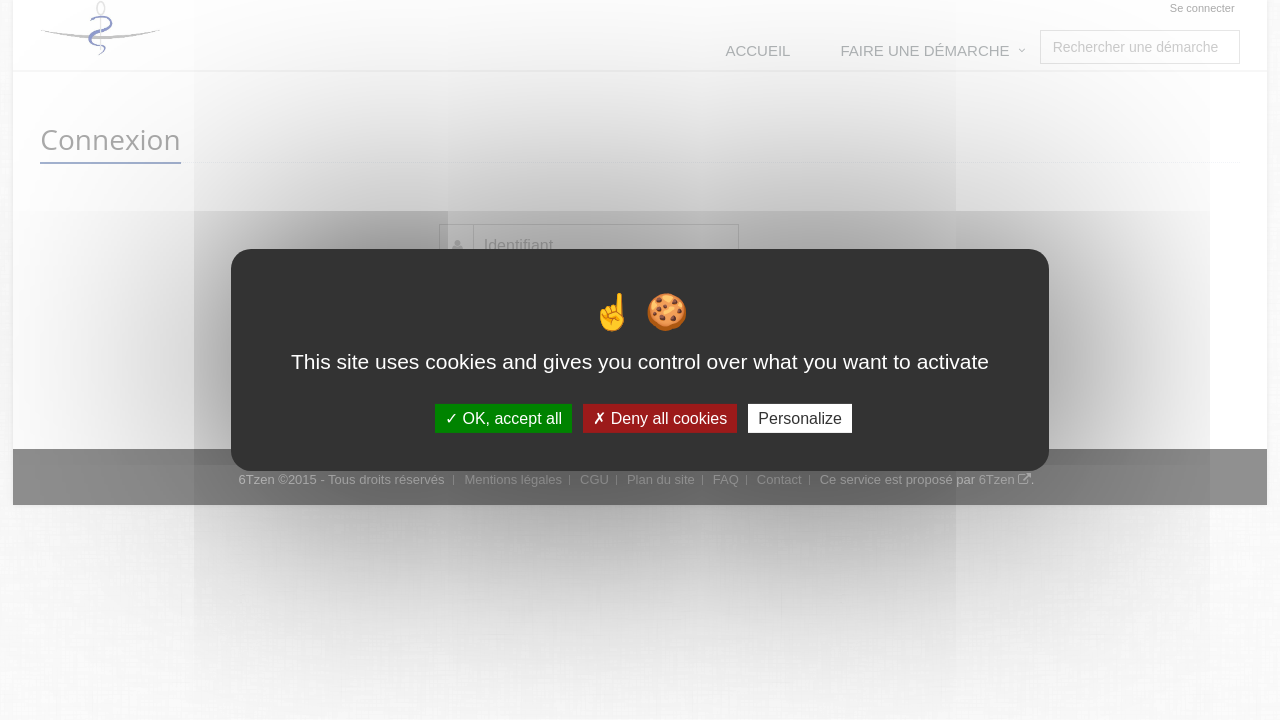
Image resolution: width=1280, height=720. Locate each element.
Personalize (800, 418)
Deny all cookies (660, 418)
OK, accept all (503, 418)
